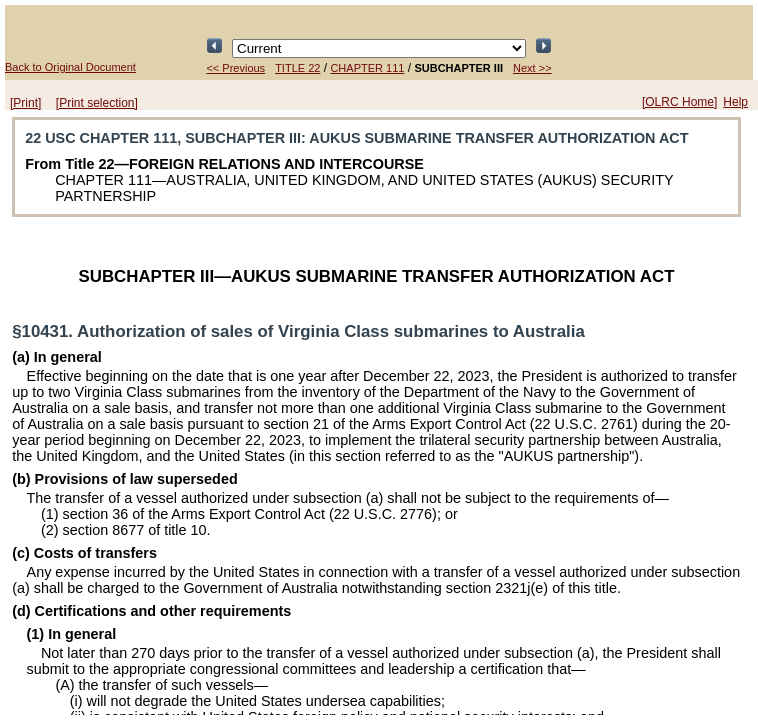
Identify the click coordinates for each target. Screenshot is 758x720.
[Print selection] (97, 103)
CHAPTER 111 (367, 68)
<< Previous (235, 68)
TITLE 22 (297, 68)
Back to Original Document (70, 67)
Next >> (532, 68)
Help (735, 102)
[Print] (25, 103)
